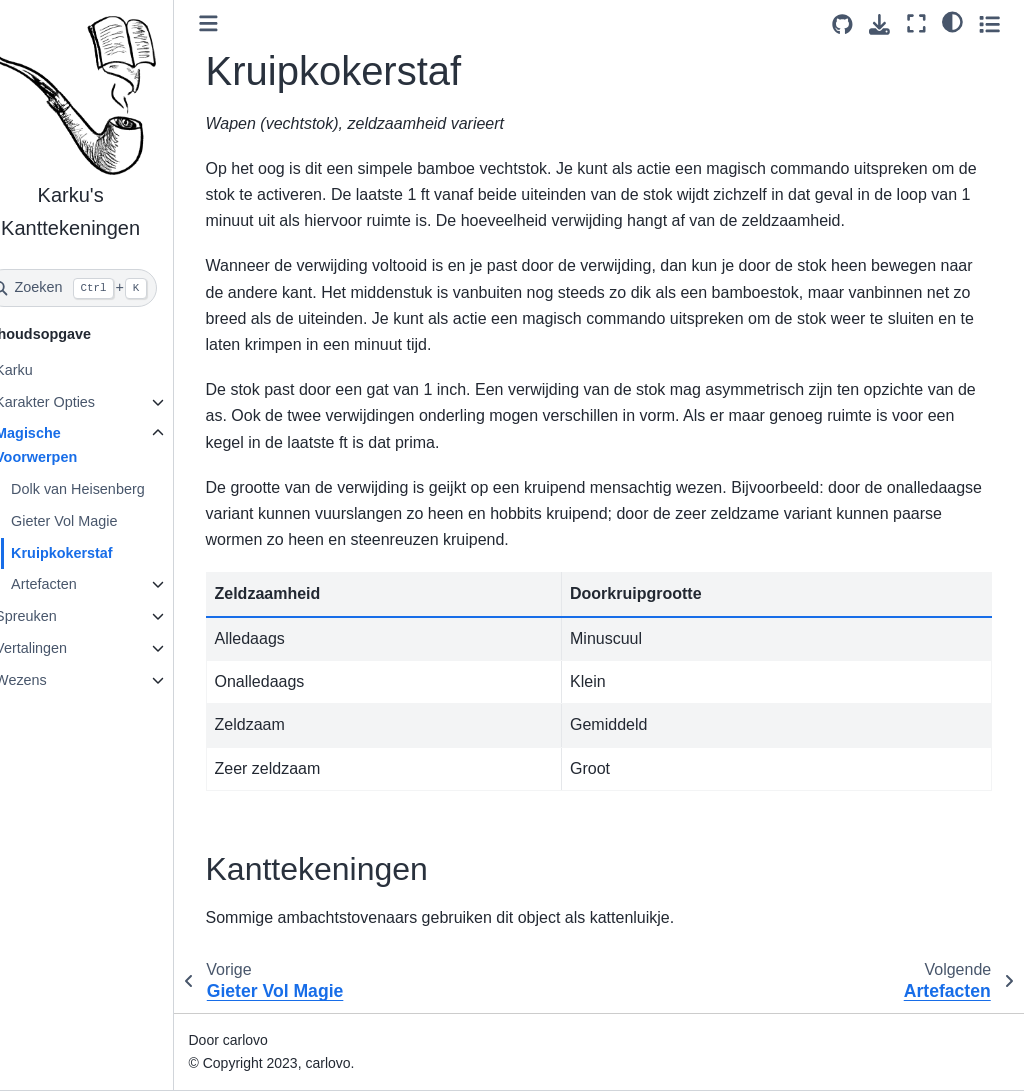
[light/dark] (952, 21)
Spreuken (57, 616)
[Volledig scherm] (916, 23)
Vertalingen (62, 648)
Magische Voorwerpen (67, 445)
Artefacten (75, 584)
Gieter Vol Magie (95, 521)
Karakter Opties (76, 402)
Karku (45, 370)
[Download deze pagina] (879, 24)
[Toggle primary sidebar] (239, 23)
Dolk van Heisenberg (109, 489)
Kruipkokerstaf (93, 553)
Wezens (52, 680)
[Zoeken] (102, 288)
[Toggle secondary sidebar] (989, 23)
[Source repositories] (842, 24)
